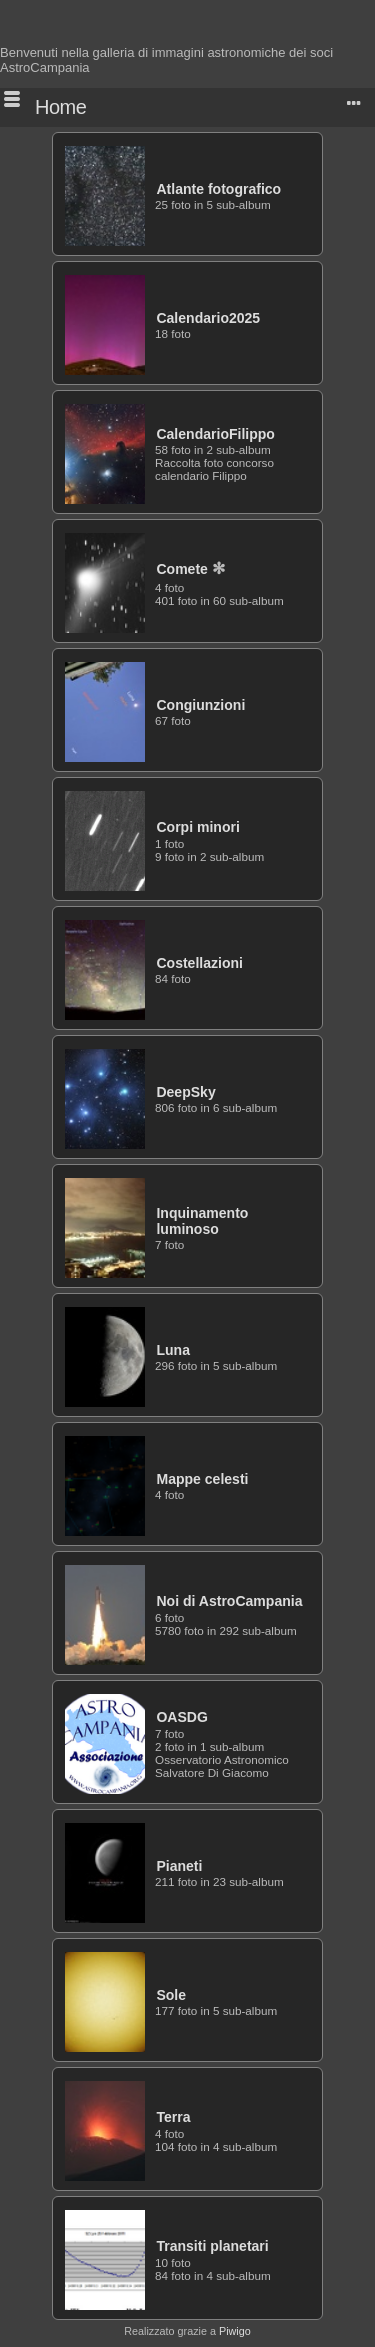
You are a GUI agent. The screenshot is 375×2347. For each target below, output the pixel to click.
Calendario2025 (208, 318)
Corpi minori (197, 827)
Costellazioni (199, 963)
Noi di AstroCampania (229, 1601)
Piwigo (235, 2331)
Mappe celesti (202, 1479)
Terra (173, 2117)
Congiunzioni (200, 705)
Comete (181, 569)
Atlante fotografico (218, 189)
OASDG (181, 1717)
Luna (173, 1350)
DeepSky (185, 1092)
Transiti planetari (212, 2246)
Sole (171, 1995)
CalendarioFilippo (215, 434)
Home (60, 107)
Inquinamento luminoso (202, 1221)
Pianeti (179, 1866)
